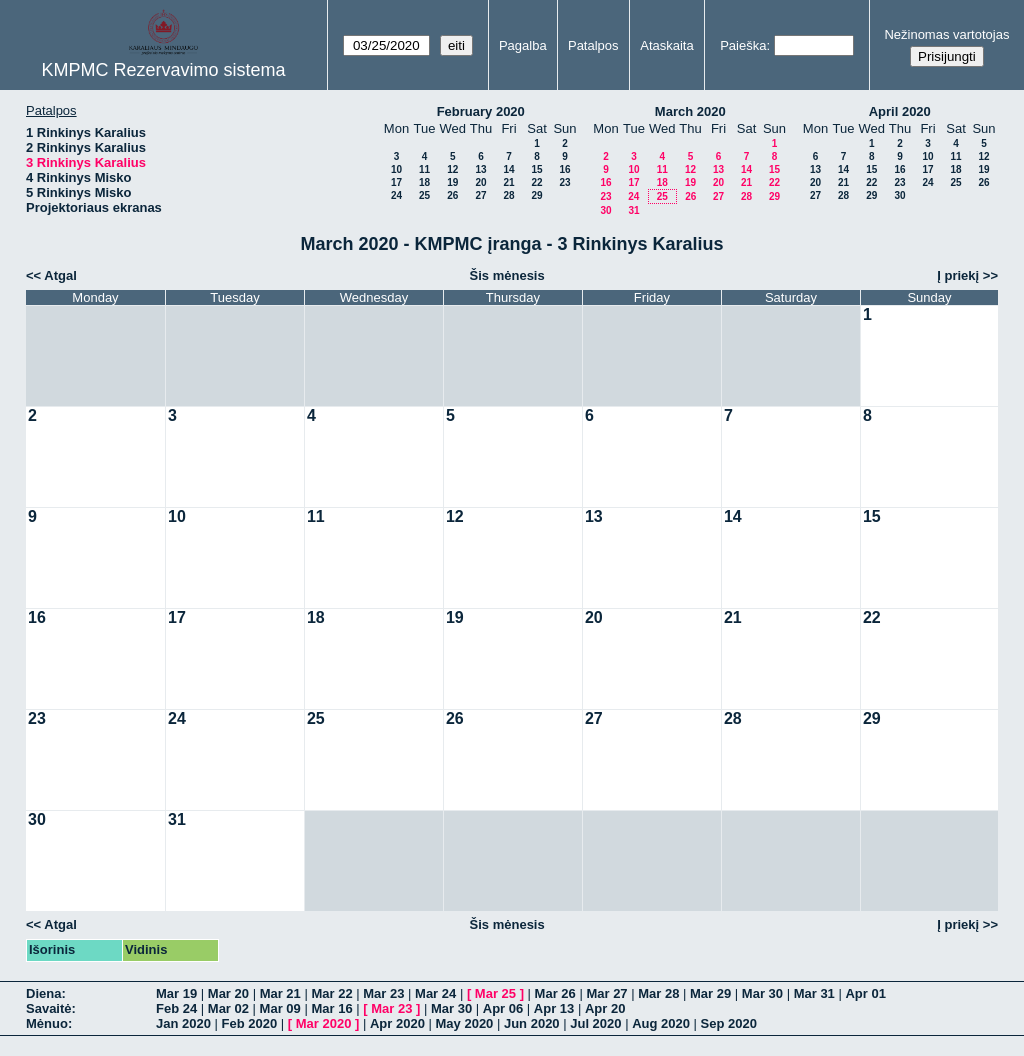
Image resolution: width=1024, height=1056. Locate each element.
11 (424, 169)
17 (396, 182)
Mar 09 (280, 1008)
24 (396, 195)
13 (480, 169)
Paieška (743, 45)
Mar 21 (280, 993)
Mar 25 (495, 993)
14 (508, 169)
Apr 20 (605, 1008)
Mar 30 (762, 993)
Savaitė (49, 1008)
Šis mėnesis (507, 275)
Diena (43, 993)
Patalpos (593, 45)
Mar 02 (228, 1008)
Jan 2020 (183, 1023)
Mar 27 (606, 993)
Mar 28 (658, 993)
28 (508, 195)
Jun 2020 (532, 1023)
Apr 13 (554, 1008)
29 (536, 195)
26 (452, 195)
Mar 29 (710, 993)
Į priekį (958, 275)
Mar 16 (331, 1008)
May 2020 (465, 1023)
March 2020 (690, 111)
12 (452, 169)
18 (424, 182)
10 (396, 169)
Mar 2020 (324, 1023)
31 (633, 210)
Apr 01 (865, 993)
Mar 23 (383, 993)
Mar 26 (555, 993)
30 (605, 210)
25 (424, 195)
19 (452, 182)
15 (536, 169)
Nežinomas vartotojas (946, 34)
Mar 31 (814, 993)
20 (480, 182)
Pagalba (523, 45)
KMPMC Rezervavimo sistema (164, 70)
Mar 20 (228, 993)
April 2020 (900, 111)
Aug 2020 (661, 1023)
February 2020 (481, 111)
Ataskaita (666, 45)
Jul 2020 (595, 1023)
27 (480, 195)
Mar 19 (176, 993)
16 (564, 169)
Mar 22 (331, 993)
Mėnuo (47, 1023)
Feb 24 (176, 1008)
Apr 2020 (397, 1023)
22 (536, 182)
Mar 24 (435, 993)
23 (564, 182)
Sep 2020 (729, 1023)
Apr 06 (503, 1008)
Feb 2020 (250, 1023)
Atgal (60, 275)
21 (508, 182)
